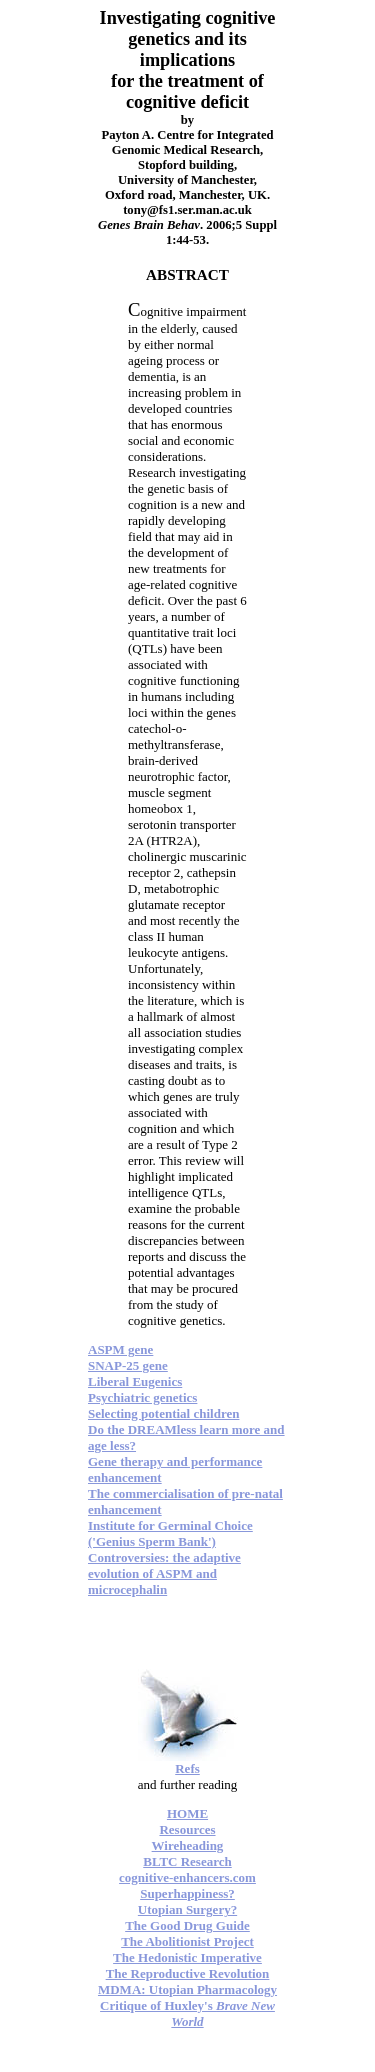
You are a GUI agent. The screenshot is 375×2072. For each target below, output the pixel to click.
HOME (187, 1813)
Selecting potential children (163, 1413)
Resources (187, 1829)
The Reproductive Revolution (188, 1973)
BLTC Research (187, 1861)
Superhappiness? (187, 1893)
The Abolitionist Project (187, 1941)
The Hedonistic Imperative (187, 1957)
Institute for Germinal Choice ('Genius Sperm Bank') (170, 1533)
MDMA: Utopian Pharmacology (187, 1989)
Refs (187, 1768)
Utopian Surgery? (187, 1909)
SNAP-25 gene (128, 1365)
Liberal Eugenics (135, 1381)
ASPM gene (120, 1349)
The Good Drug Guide (187, 1925)
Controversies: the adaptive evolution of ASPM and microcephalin (164, 1573)
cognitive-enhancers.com (187, 1877)
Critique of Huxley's (187, 2013)
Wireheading (188, 1845)
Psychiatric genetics (142, 1397)
